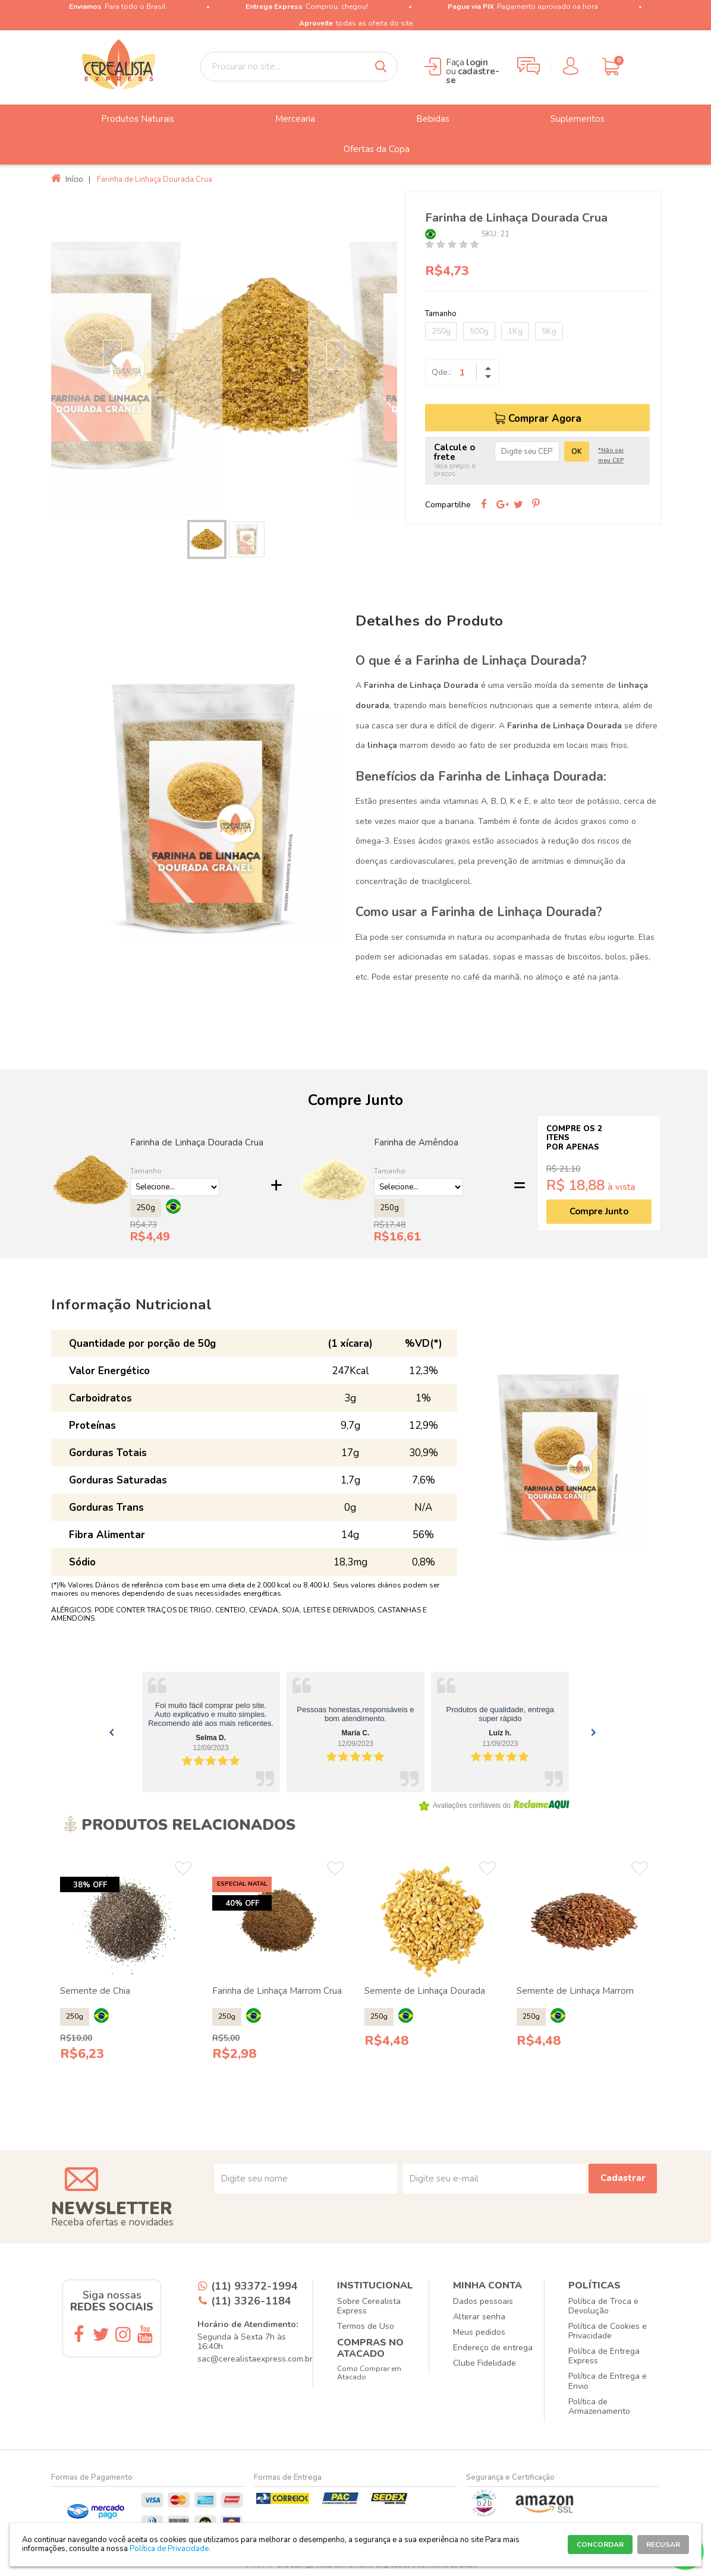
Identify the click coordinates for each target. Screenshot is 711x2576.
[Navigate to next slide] (593, 1732)
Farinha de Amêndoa (416, 1142)
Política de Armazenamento (599, 2406)
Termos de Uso (365, 2326)
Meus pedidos (479, 2332)
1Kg (515, 331)
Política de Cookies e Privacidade (607, 2331)
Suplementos (569, 119)
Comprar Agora (544, 418)
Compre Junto (599, 1211)
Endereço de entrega (493, 2347)
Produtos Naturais (128, 119)
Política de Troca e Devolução (603, 2306)
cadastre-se (472, 75)
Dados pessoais (483, 2301)
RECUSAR (663, 2544)
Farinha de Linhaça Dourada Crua (196, 1142)
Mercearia (286, 119)
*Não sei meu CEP (611, 455)
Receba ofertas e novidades (112, 2222)
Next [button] (335, 355)
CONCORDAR (600, 2544)
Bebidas (423, 119)
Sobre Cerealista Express (369, 2306)
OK (576, 451)
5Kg (549, 331)
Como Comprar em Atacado (369, 2373)
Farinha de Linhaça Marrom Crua (277, 1991)
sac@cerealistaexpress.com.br (255, 2359)
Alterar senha (479, 2316)
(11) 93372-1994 (254, 2286)
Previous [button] (112, 355)
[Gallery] (355, 1732)
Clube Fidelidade (484, 2363)
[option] (224, 354)
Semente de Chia (95, 1991)
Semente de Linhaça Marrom (575, 1991)
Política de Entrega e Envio (607, 2380)
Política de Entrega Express (604, 2355)
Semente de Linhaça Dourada (424, 1991)
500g (479, 331)
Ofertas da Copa (368, 150)
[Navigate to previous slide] (112, 1732)
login (477, 62)
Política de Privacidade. (170, 2548)
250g (441, 331)
